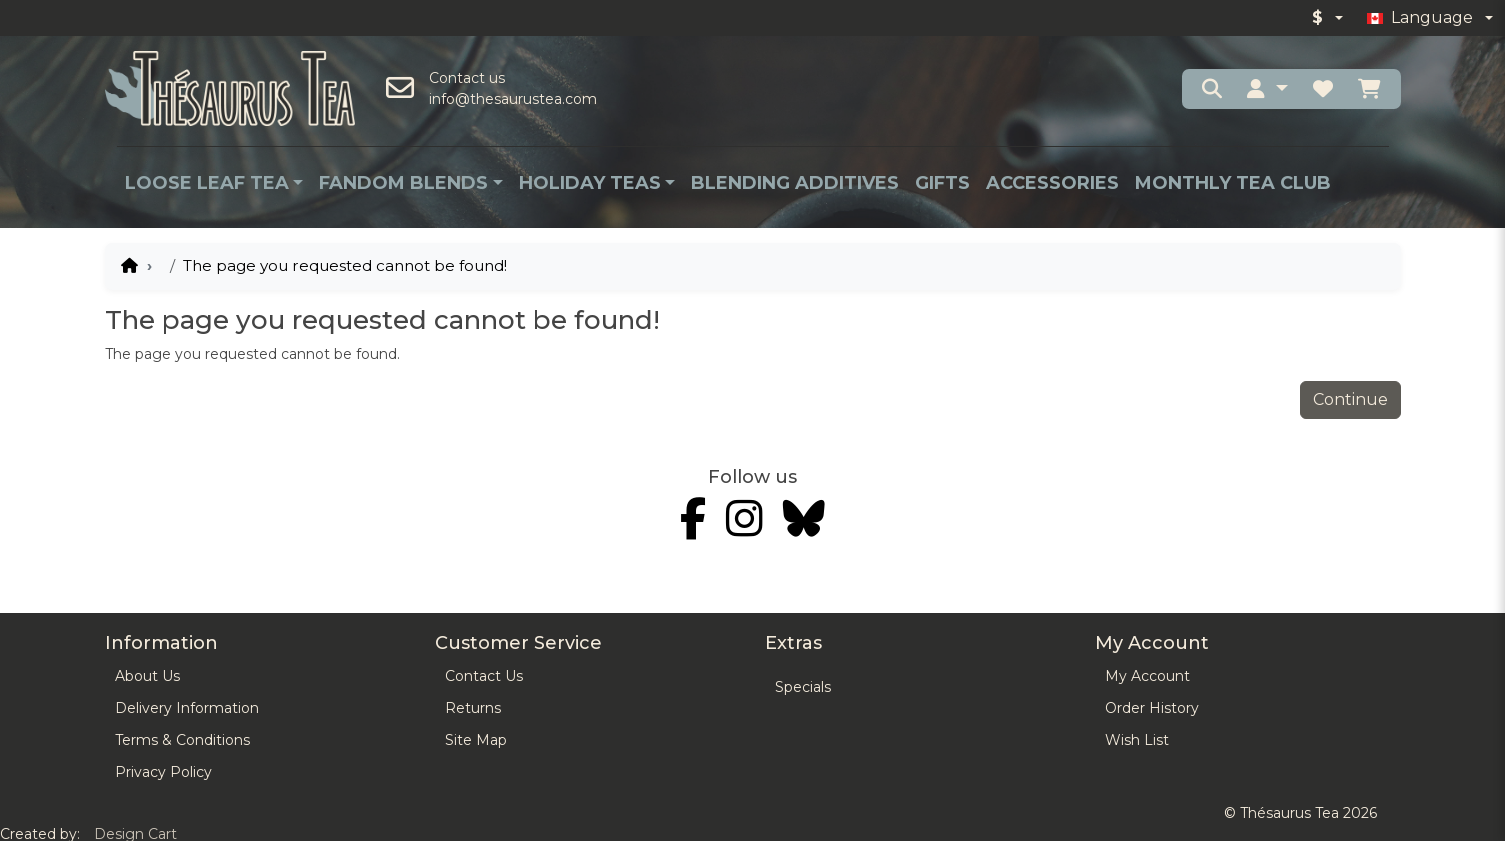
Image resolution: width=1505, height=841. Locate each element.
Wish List (1137, 740)
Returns (473, 708)
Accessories (1052, 183)
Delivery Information (187, 708)
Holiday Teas (590, 183)
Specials (803, 687)
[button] (1267, 89)
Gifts (942, 183)
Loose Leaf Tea (207, 183)
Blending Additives (795, 183)
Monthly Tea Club (1233, 183)
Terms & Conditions (182, 740)
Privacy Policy (163, 772)
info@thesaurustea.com (513, 99)
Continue (1350, 399)
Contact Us (484, 676)
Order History (1152, 708)
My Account (1147, 676)
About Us (147, 676)
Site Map (476, 740)
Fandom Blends (403, 183)
